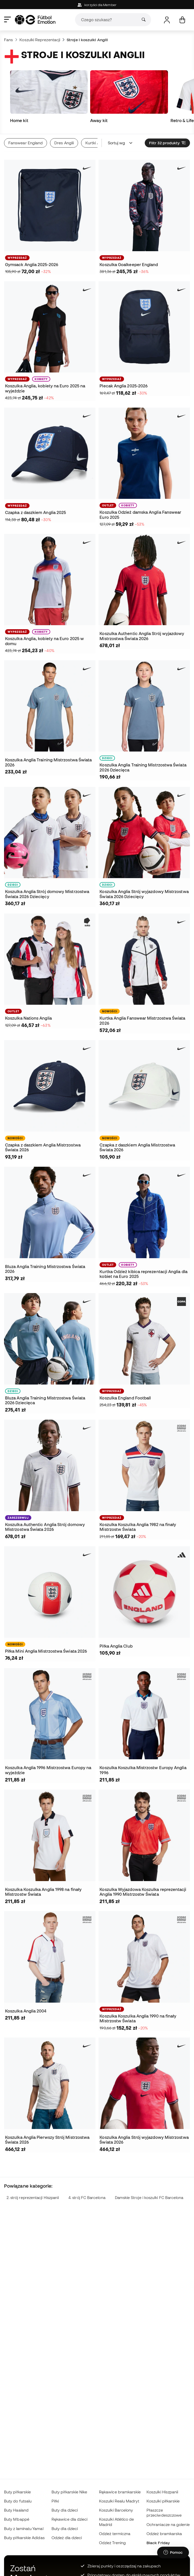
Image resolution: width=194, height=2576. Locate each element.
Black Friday (158, 2542)
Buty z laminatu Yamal (23, 2528)
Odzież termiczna (114, 2533)
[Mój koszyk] (182, 19)
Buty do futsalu (18, 2501)
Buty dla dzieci (65, 2510)
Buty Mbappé (16, 2519)
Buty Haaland (16, 2510)
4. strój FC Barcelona (86, 2197)
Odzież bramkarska (164, 2533)
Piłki (55, 2501)
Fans (8, 39)
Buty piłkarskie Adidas (24, 2537)
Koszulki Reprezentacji (39, 39)
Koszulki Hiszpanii (162, 2492)
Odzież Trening (112, 2542)
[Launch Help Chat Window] (173, 2552)
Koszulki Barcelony (116, 2510)
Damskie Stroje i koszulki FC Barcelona (149, 2197)
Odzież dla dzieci (67, 2537)
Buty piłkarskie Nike (69, 2492)
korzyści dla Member (97, 5)
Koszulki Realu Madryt (119, 2501)
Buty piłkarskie (17, 2492)
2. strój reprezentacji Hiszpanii (33, 2197)
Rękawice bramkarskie (120, 2492)
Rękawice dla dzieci (69, 2519)
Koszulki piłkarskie (163, 2501)
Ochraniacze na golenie (168, 2524)
